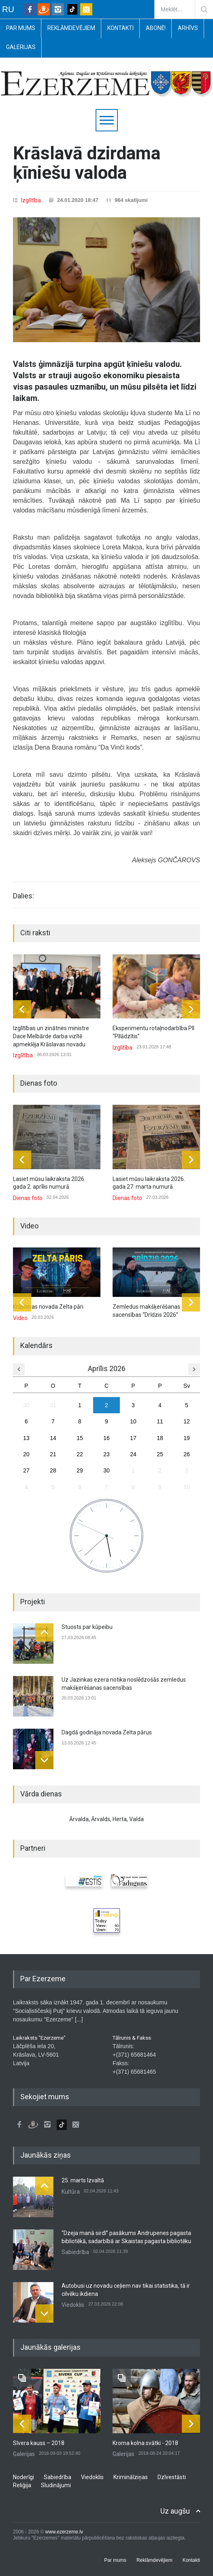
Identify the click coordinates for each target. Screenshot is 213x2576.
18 (160, 1438)
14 (53, 1438)
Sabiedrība (75, 2252)
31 (53, 1405)
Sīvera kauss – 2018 (38, 2443)
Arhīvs (188, 28)
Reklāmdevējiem (71, 28)
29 (80, 1470)
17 (133, 1438)
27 (26, 1470)
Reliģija (22, 2485)
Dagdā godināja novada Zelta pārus (107, 1732)
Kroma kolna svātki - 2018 (145, 2443)
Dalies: (23, 896)
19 (186, 1438)
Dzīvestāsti (172, 2477)
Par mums (20, 28)
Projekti (32, 1601)
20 (26, 1454)
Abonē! (156, 28)
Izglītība (31, 200)
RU (8, 9)
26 (186, 1454)
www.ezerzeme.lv (64, 2532)
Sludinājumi (56, 2485)
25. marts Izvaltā (83, 2180)
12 (186, 1421)
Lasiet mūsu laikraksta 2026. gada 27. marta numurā (149, 1183)
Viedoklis (73, 2305)
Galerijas (21, 47)
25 (160, 1454)
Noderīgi (23, 2477)
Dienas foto (28, 1198)
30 (26, 1405)
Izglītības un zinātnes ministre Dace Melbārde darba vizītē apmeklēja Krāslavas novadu (51, 1036)
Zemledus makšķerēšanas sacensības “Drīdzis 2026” (146, 1310)
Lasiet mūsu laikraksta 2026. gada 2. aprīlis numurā (49, 1183)
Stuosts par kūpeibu (87, 1627)
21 (53, 1454)
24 (133, 1454)
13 (26, 1438)
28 (53, 1470)
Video (29, 1226)
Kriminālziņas (130, 2477)
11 (160, 1421)
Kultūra (71, 2191)
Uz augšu (175, 2511)
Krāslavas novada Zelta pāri (48, 1306)
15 (80, 1438)
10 (133, 1421)
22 (80, 1454)
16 (106, 1438)
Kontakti (120, 28)
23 (106, 1454)
